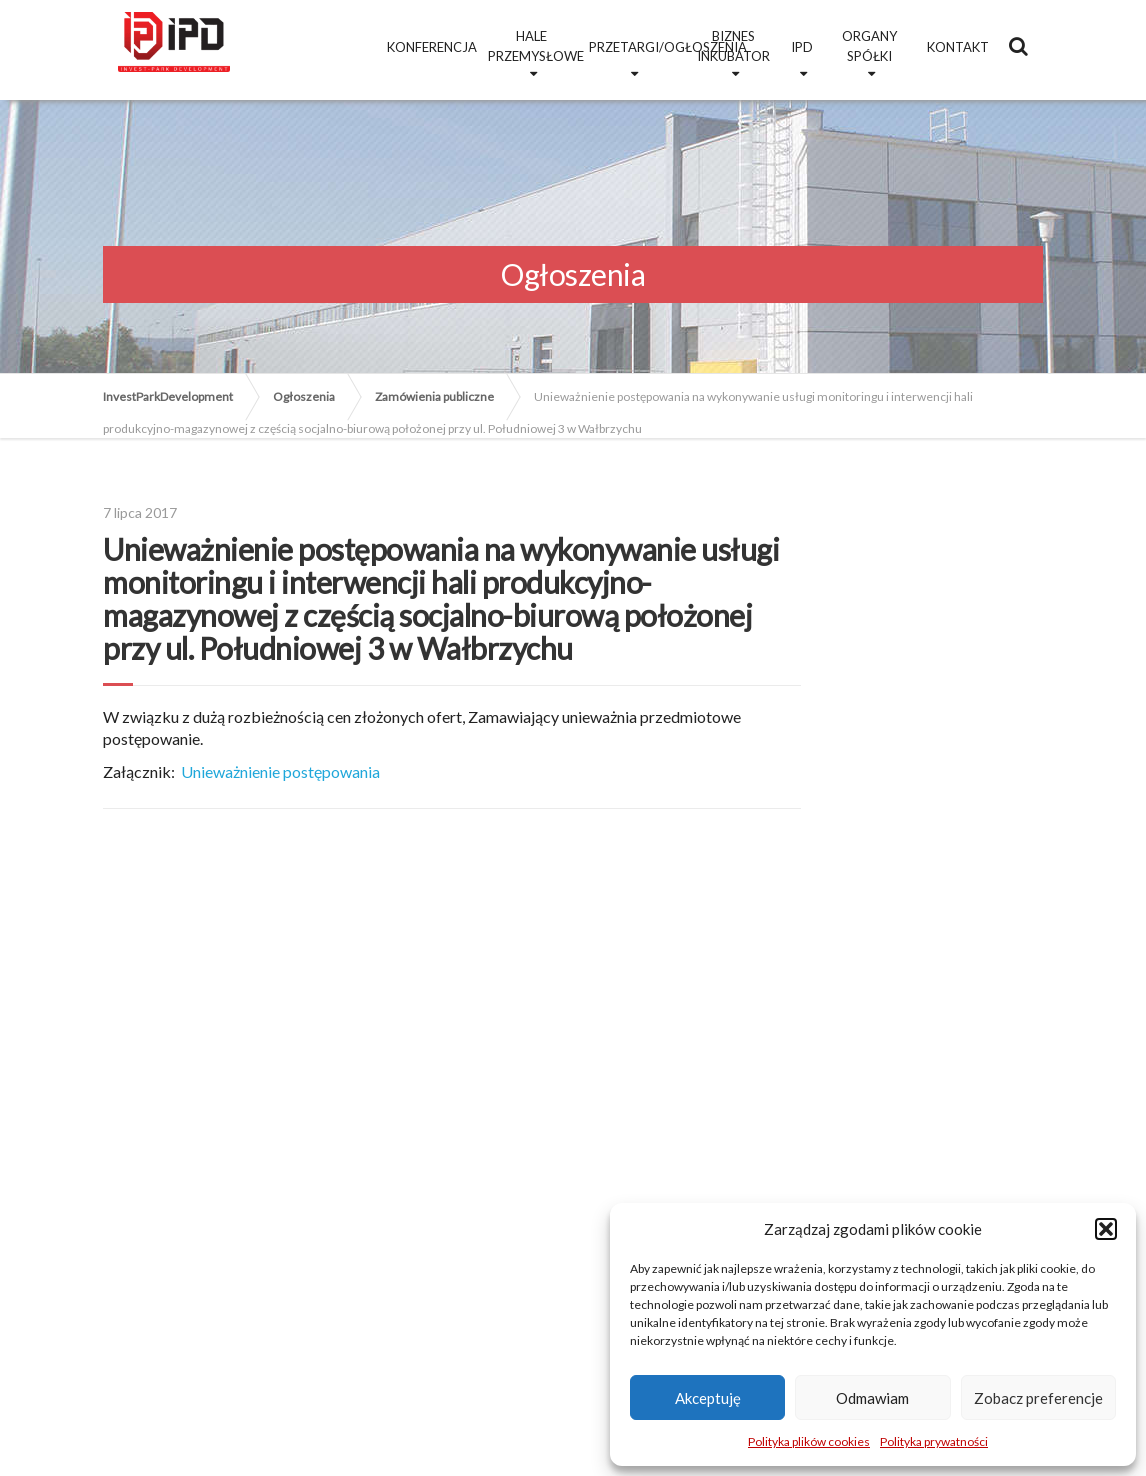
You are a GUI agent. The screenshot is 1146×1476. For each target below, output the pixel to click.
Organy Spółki (869, 46)
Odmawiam (872, 1398)
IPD (802, 47)
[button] (1106, 1229)
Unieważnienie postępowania (280, 771)
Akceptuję (708, 1398)
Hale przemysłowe (534, 46)
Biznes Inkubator (733, 46)
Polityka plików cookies (809, 1441)
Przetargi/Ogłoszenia (635, 47)
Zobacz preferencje (1038, 1398)
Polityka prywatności (934, 1441)
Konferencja (432, 47)
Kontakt (958, 47)
